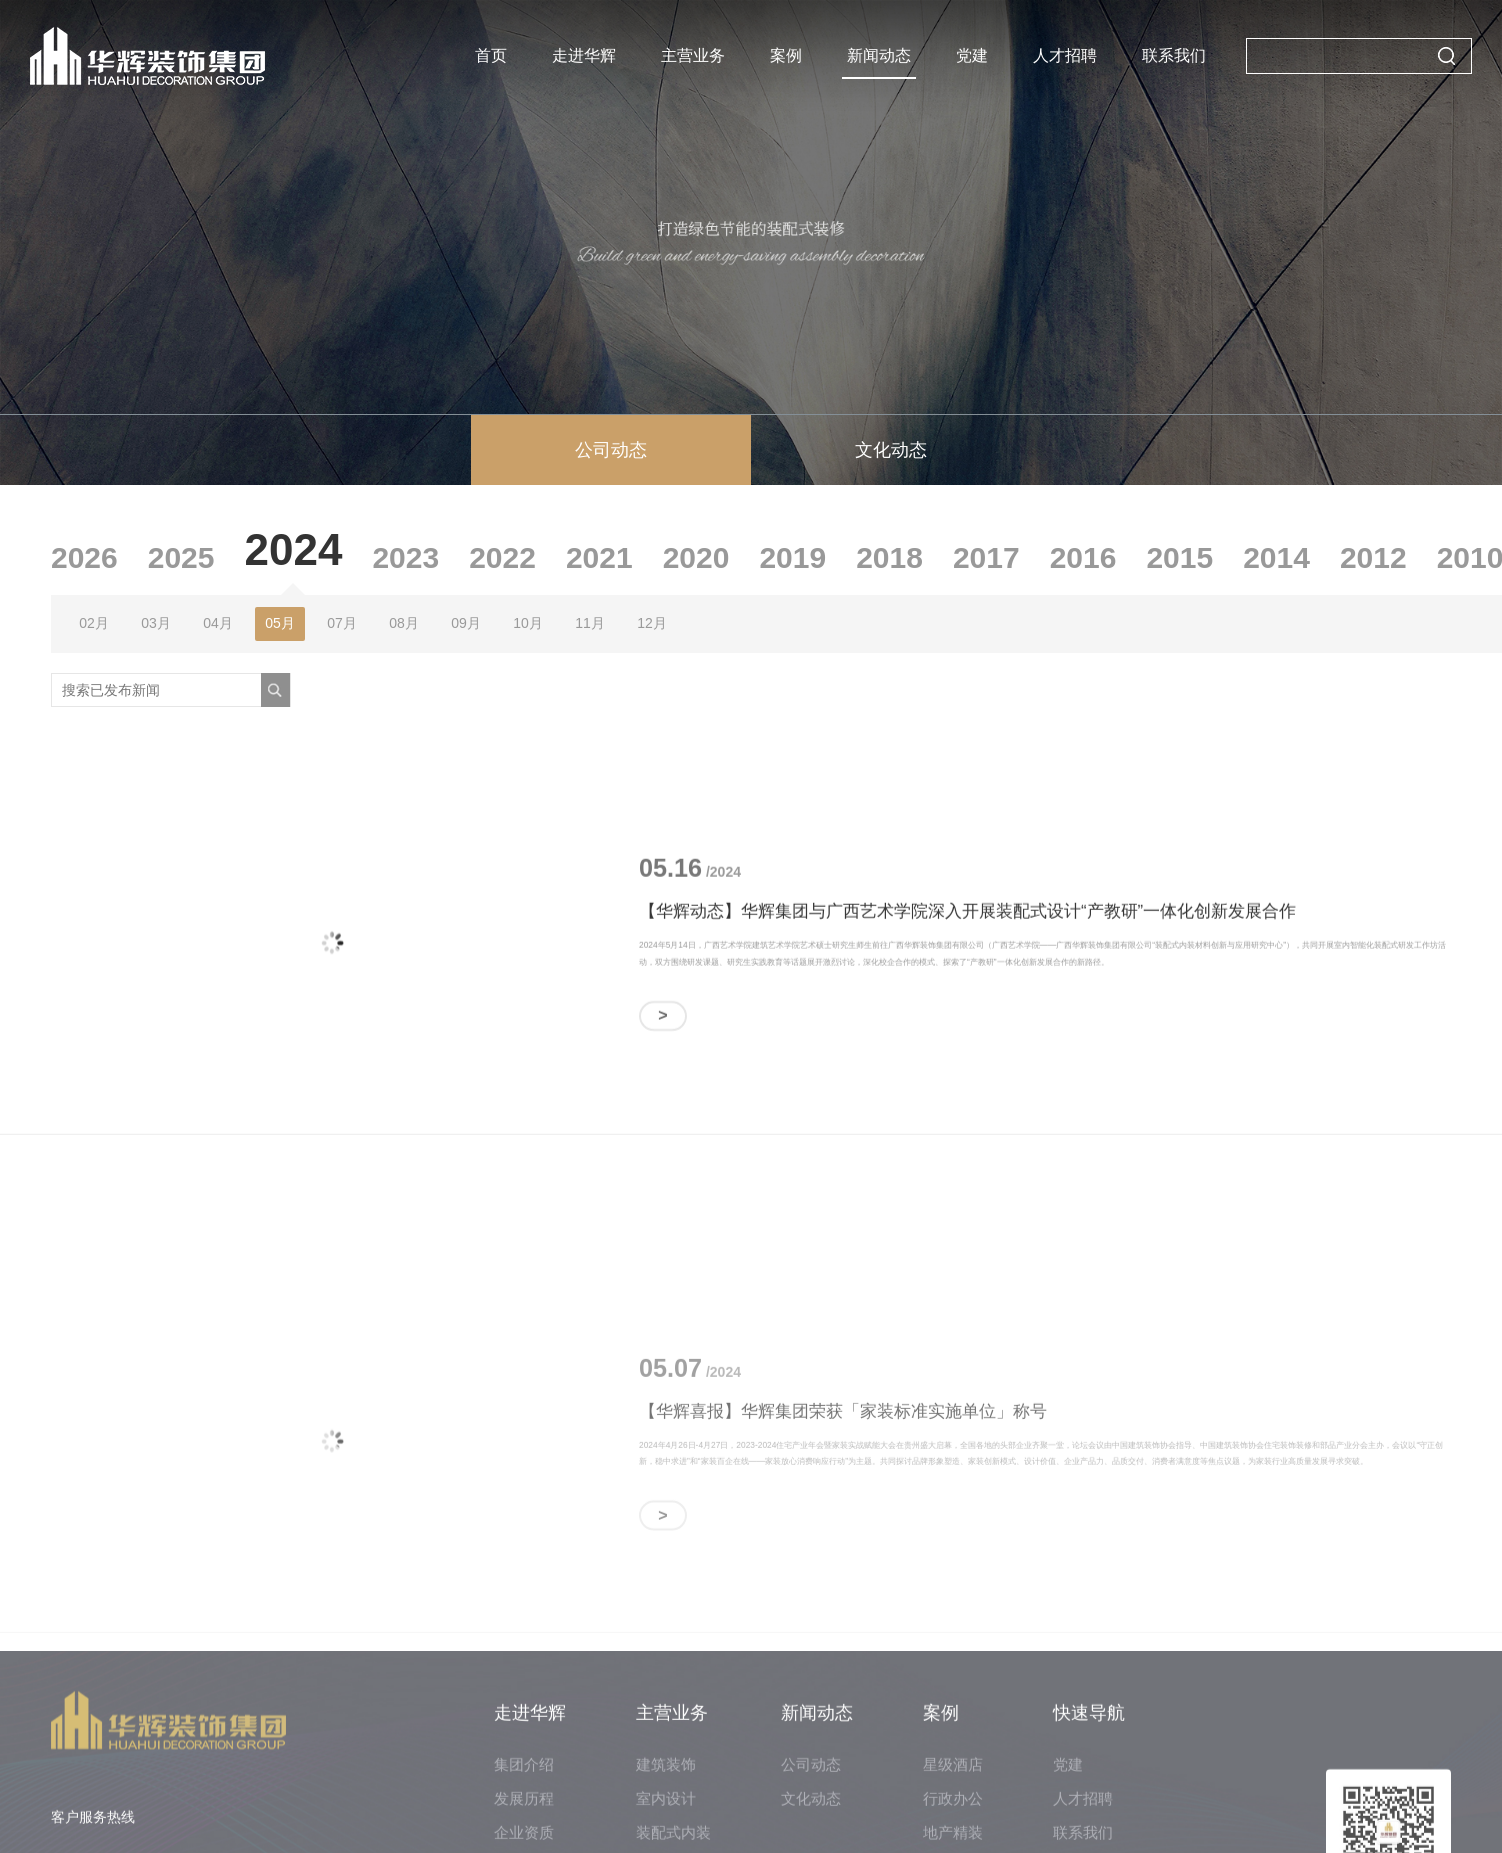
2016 (1083, 557)
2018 (889, 557)
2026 (84, 557)
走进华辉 (584, 55)
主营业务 (693, 55)
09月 (466, 623)
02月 (94, 623)
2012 (1373, 557)
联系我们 (1174, 55)
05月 (280, 623)
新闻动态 (879, 55)
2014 (1276, 557)
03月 (156, 623)
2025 (181, 557)
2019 (792, 557)
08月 (404, 623)
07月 (342, 623)
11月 (590, 623)
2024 (294, 549)
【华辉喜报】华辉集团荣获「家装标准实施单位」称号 (843, 1488)
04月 (218, 623)
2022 (502, 557)
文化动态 (891, 450)
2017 (986, 557)
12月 (652, 623)
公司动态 (611, 450)
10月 (528, 623)
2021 (599, 557)
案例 (786, 55)
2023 (405, 557)
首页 (491, 55)
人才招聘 (1065, 55)
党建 (972, 55)
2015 (1179, 557)
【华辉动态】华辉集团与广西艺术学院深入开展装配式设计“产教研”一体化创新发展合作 (967, 923)
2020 (696, 557)
